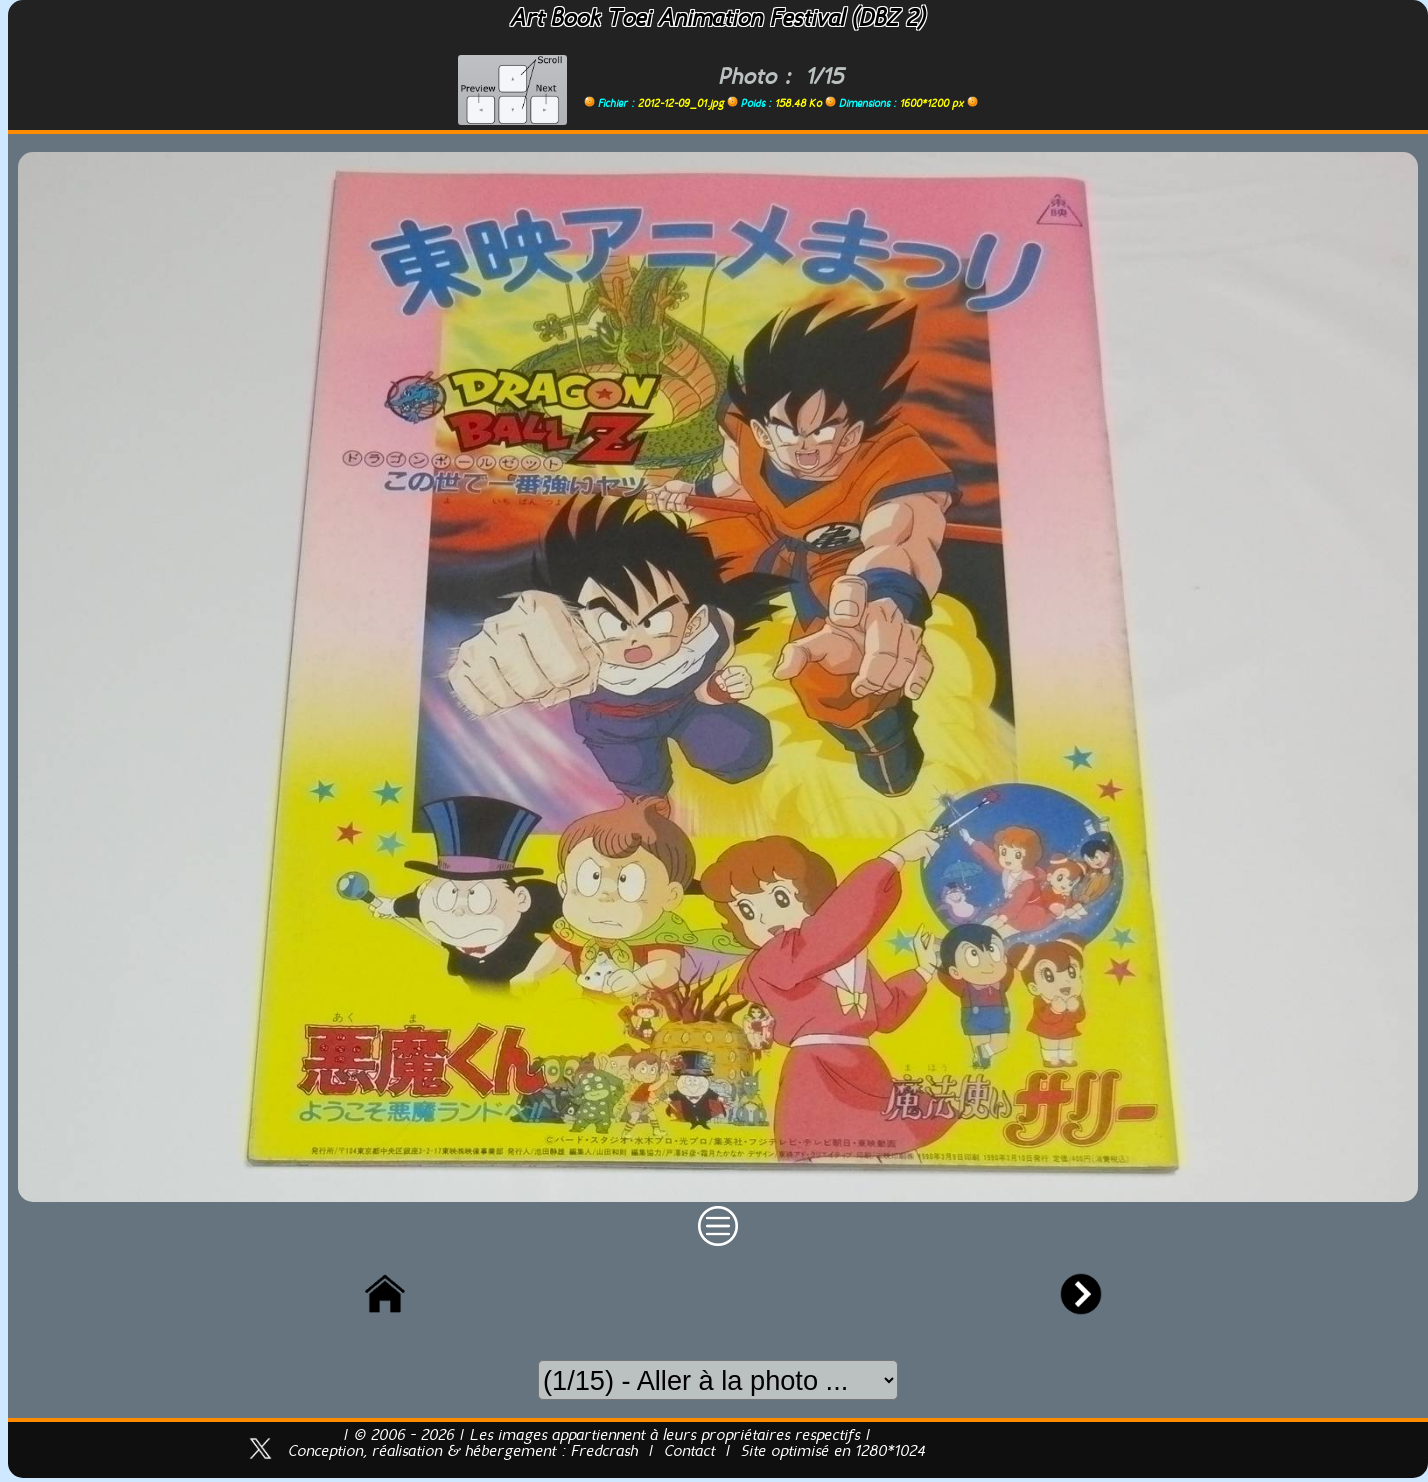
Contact (689, 1452)
